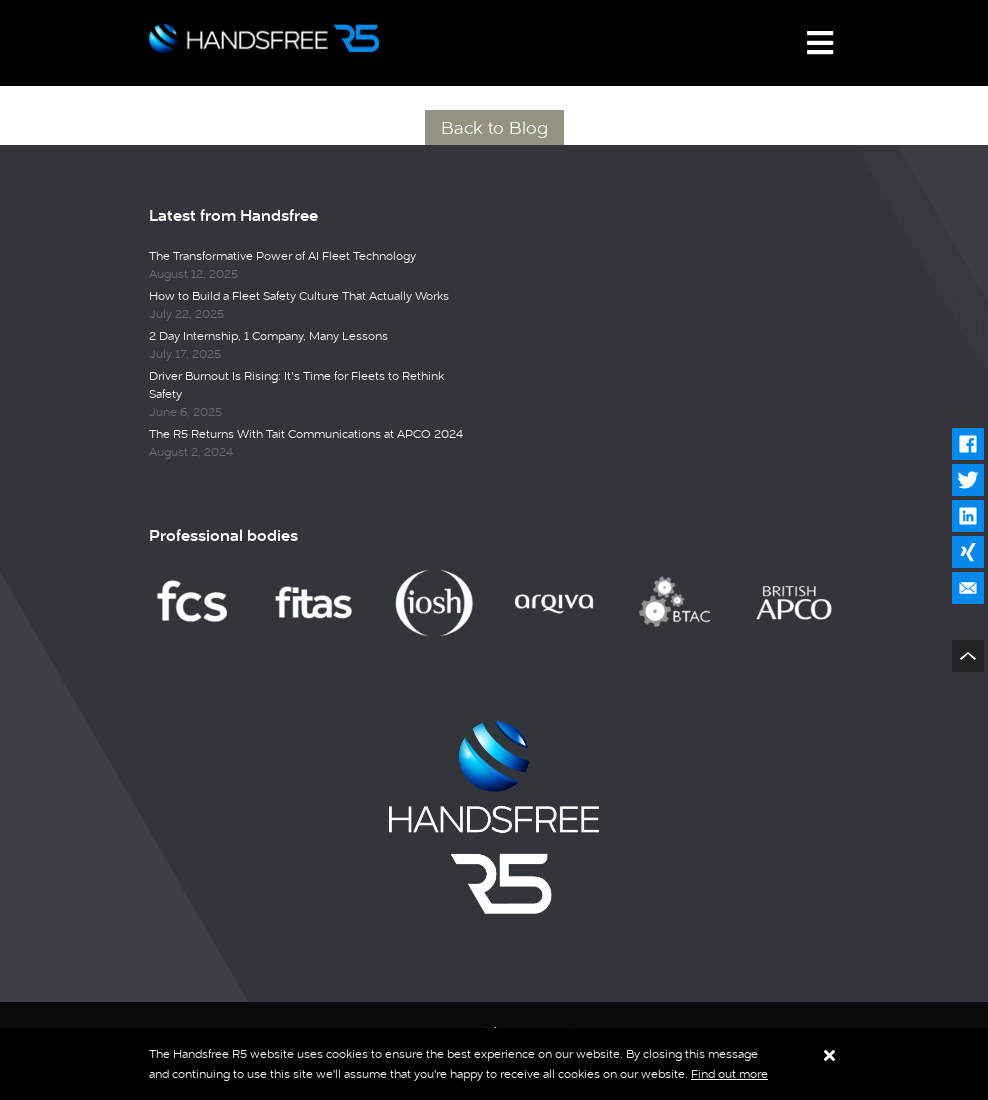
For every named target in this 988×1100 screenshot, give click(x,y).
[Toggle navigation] (820, 43)
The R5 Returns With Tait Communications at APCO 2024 (306, 434)
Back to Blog (494, 127)
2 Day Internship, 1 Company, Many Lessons (268, 336)
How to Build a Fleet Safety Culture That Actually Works (299, 296)
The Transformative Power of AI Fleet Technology (282, 256)
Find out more (729, 1074)
